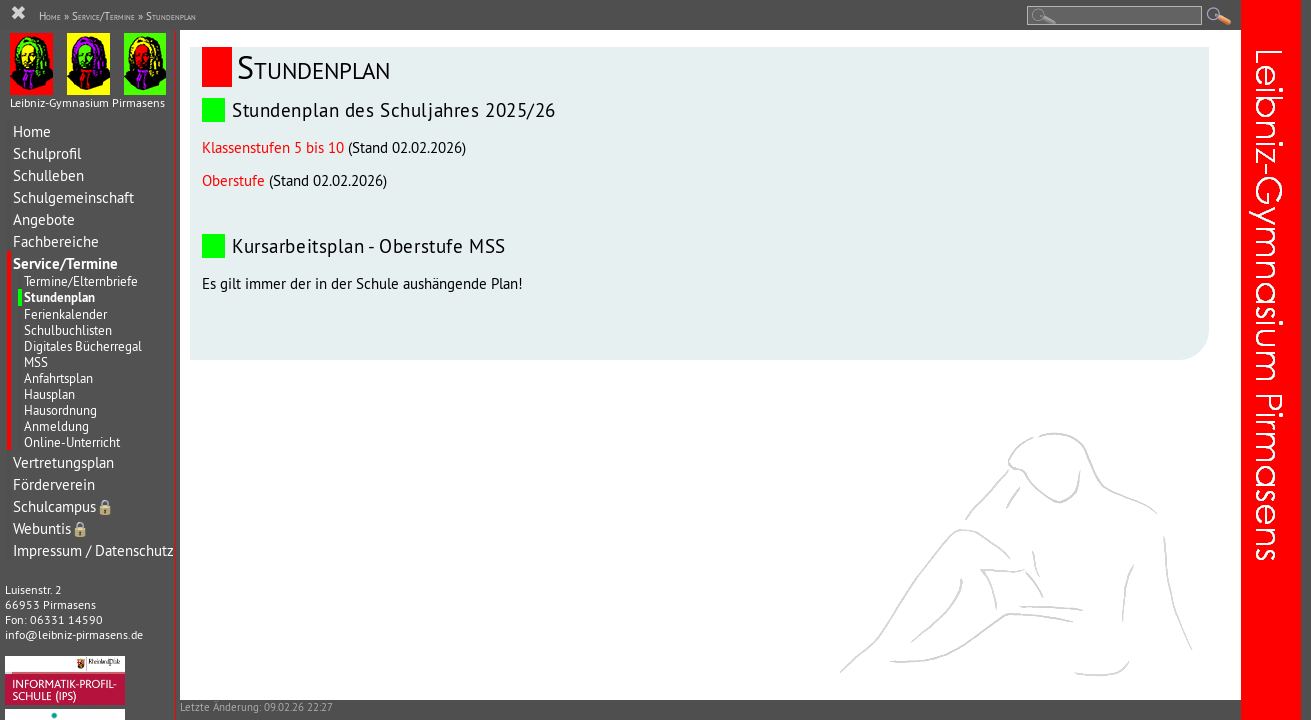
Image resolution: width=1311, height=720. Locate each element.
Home (32, 131)
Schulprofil (47, 153)
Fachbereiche (56, 241)
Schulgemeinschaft (73, 197)
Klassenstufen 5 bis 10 (273, 147)
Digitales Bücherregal (83, 346)
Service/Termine (65, 263)
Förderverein (54, 484)
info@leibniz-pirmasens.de (74, 634)
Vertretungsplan (63, 462)
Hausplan (49, 394)
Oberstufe (233, 180)
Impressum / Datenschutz (93, 550)
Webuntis (51, 528)
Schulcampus (63, 506)
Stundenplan (59, 297)
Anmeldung (56, 426)
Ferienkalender (65, 314)
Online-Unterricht (72, 442)
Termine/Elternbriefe (81, 281)
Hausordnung (60, 410)
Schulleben (48, 175)
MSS (36, 362)
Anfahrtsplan (58, 378)
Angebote (44, 219)
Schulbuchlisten (68, 330)
